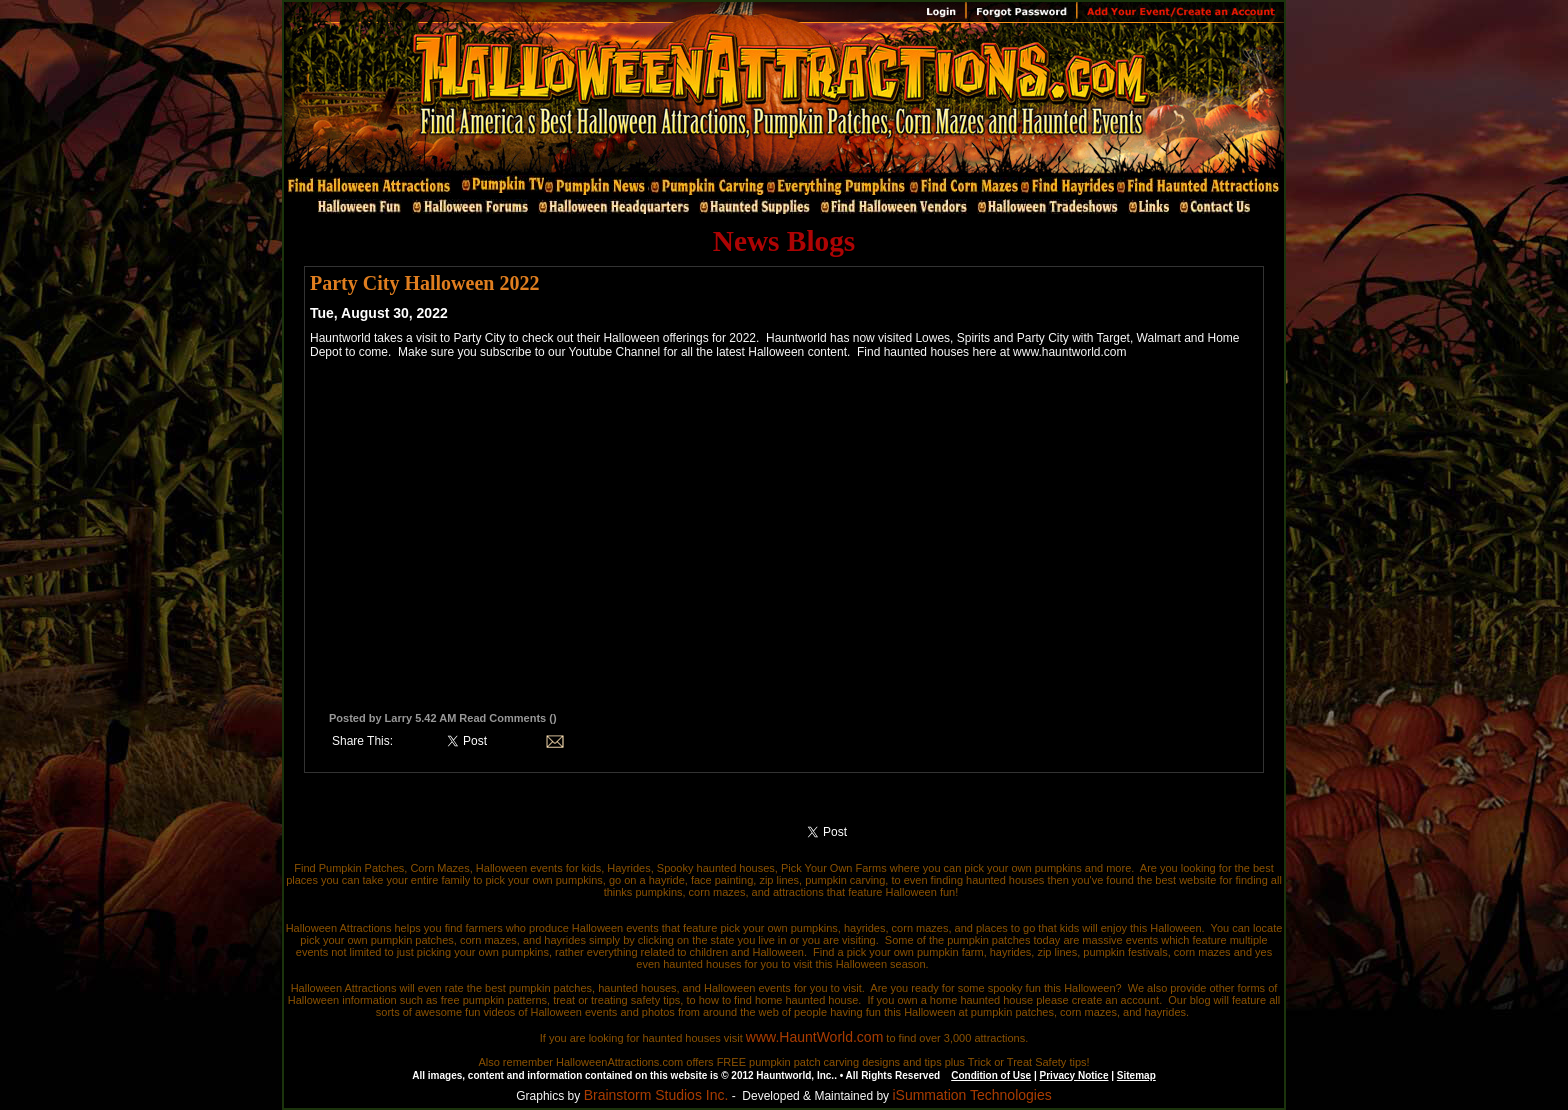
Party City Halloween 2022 (424, 283)
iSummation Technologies (971, 1095)
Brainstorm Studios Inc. (656, 1095)
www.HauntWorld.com (814, 1037)
